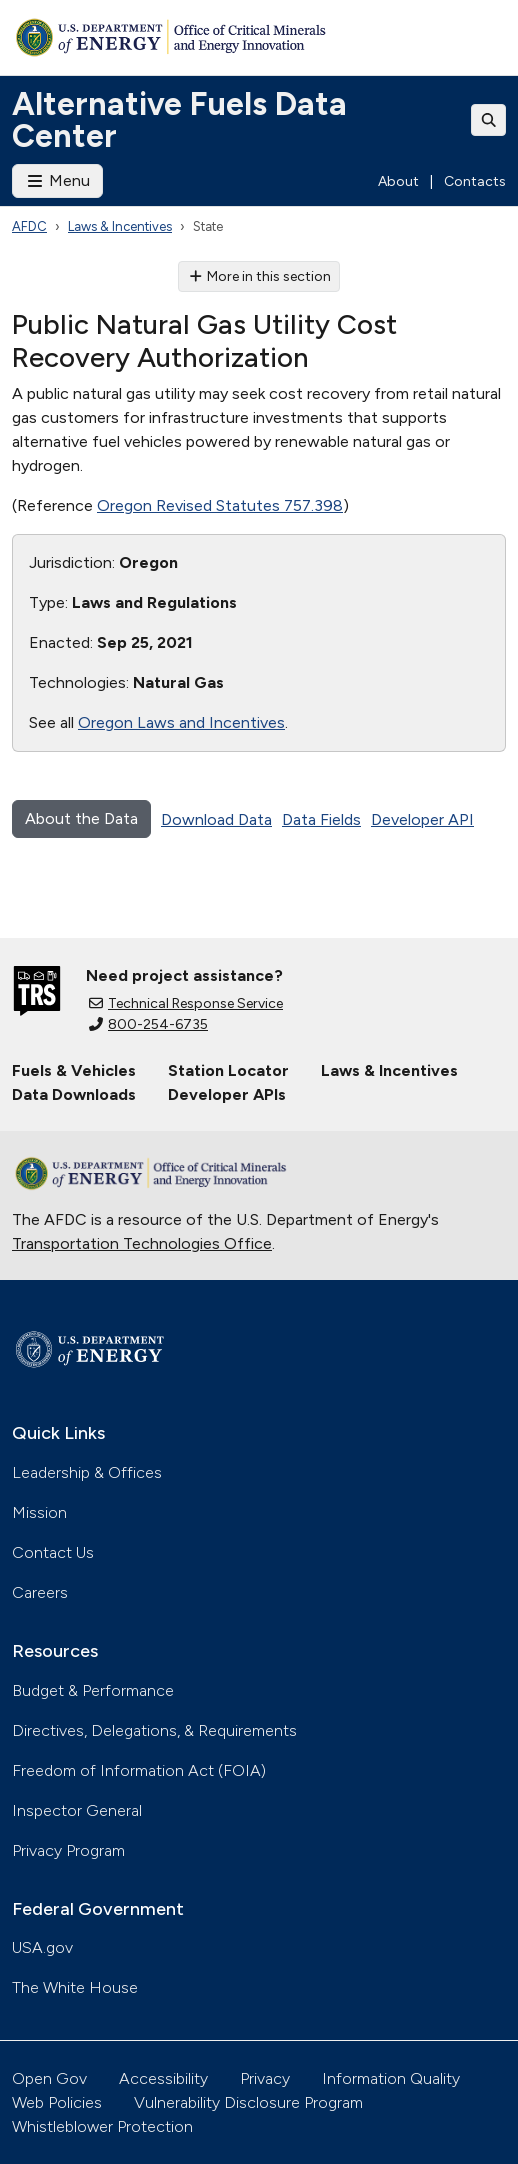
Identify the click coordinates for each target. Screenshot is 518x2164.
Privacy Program (68, 1850)
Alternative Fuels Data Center (179, 120)
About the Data (81, 818)
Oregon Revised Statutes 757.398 (220, 505)
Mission (39, 1512)
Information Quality (391, 2078)
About (398, 181)
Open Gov (49, 2078)
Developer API (422, 819)
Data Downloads (74, 1094)
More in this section (259, 276)
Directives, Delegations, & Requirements (154, 1730)
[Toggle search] (489, 120)
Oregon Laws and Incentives (181, 722)
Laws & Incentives (120, 226)
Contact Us (53, 1552)
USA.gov (42, 1947)
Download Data (216, 819)
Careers (40, 1592)
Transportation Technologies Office (142, 1243)
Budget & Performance (93, 1690)
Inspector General (77, 1810)
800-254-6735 (148, 1024)
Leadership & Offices (87, 1472)
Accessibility (163, 2078)
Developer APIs (227, 1094)
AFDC (29, 226)
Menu (57, 180)
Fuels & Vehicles (74, 1070)
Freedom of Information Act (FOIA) (139, 1770)
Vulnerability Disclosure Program (248, 2102)
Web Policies (57, 2102)
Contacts (475, 181)
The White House (75, 1987)
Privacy (265, 2078)
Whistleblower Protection (102, 2126)
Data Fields (321, 819)
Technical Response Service (186, 1003)
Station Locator (228, 1070)
